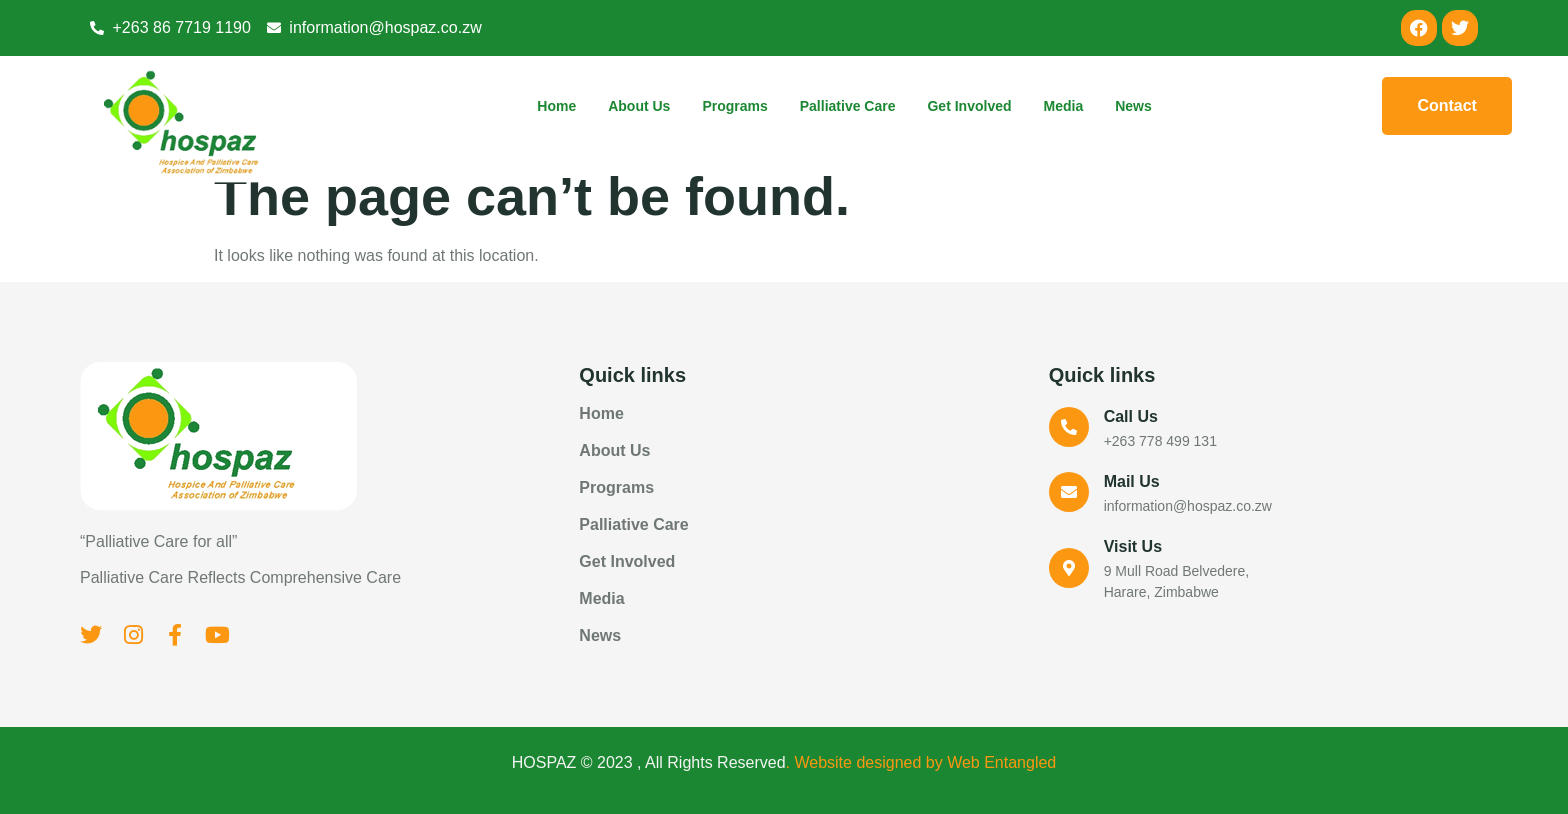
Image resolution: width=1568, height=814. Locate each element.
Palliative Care (848, 106)
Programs (734, 106)
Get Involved (969, 106)
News (1133, 106)
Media (1064, 106)
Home (556, 106)
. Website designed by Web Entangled (921, 762)
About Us (639, 106)
